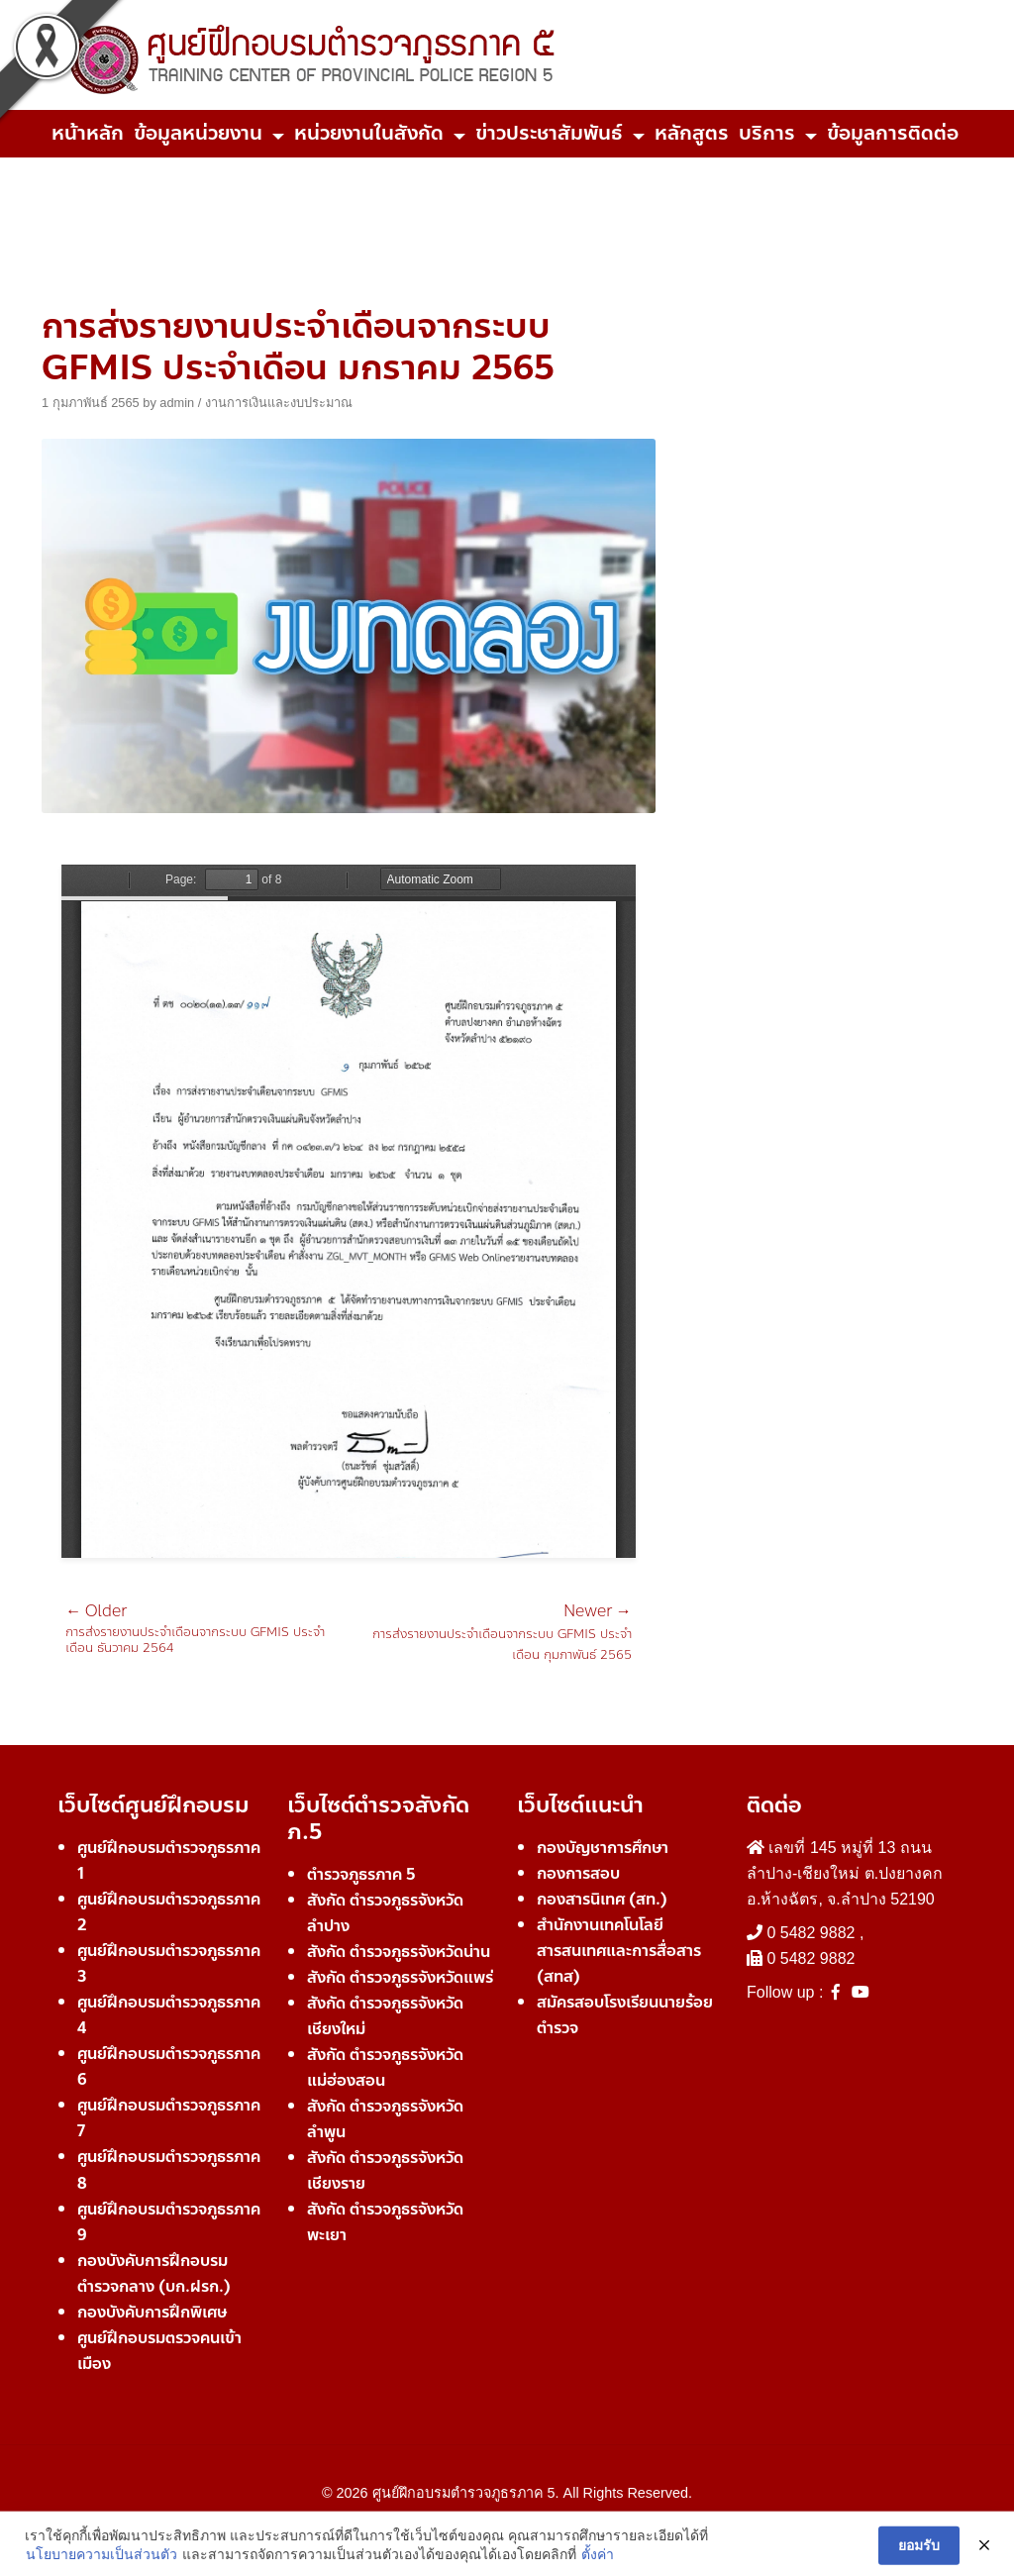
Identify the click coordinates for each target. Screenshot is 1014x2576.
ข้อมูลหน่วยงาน (198, 133)
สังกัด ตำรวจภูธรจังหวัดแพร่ (400, 1977)
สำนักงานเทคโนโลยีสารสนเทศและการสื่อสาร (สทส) (619, 1950)
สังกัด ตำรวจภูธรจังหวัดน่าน (398, 1951)
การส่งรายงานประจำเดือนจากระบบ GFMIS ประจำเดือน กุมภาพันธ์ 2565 (490, 1634)
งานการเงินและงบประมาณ (279, 402)
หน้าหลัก (87, 133)
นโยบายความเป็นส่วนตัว (101, 2565)
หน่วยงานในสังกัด (369, 133)
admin (176, 402)
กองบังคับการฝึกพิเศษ (152, 2312)
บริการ (767, 133)
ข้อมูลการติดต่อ (893, 133)
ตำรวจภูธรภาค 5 (361, 1874)
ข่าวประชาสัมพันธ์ (549, 133)
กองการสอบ (578, 1873)
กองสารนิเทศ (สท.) (602, 1899)
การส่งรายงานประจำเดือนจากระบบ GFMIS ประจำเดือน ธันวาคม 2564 (207, 1629)
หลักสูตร (692, 133)
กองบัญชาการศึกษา (602, 1847)
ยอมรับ (919, 2556)
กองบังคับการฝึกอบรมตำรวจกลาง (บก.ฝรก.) (154, 2273)
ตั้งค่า (597, 2565)
